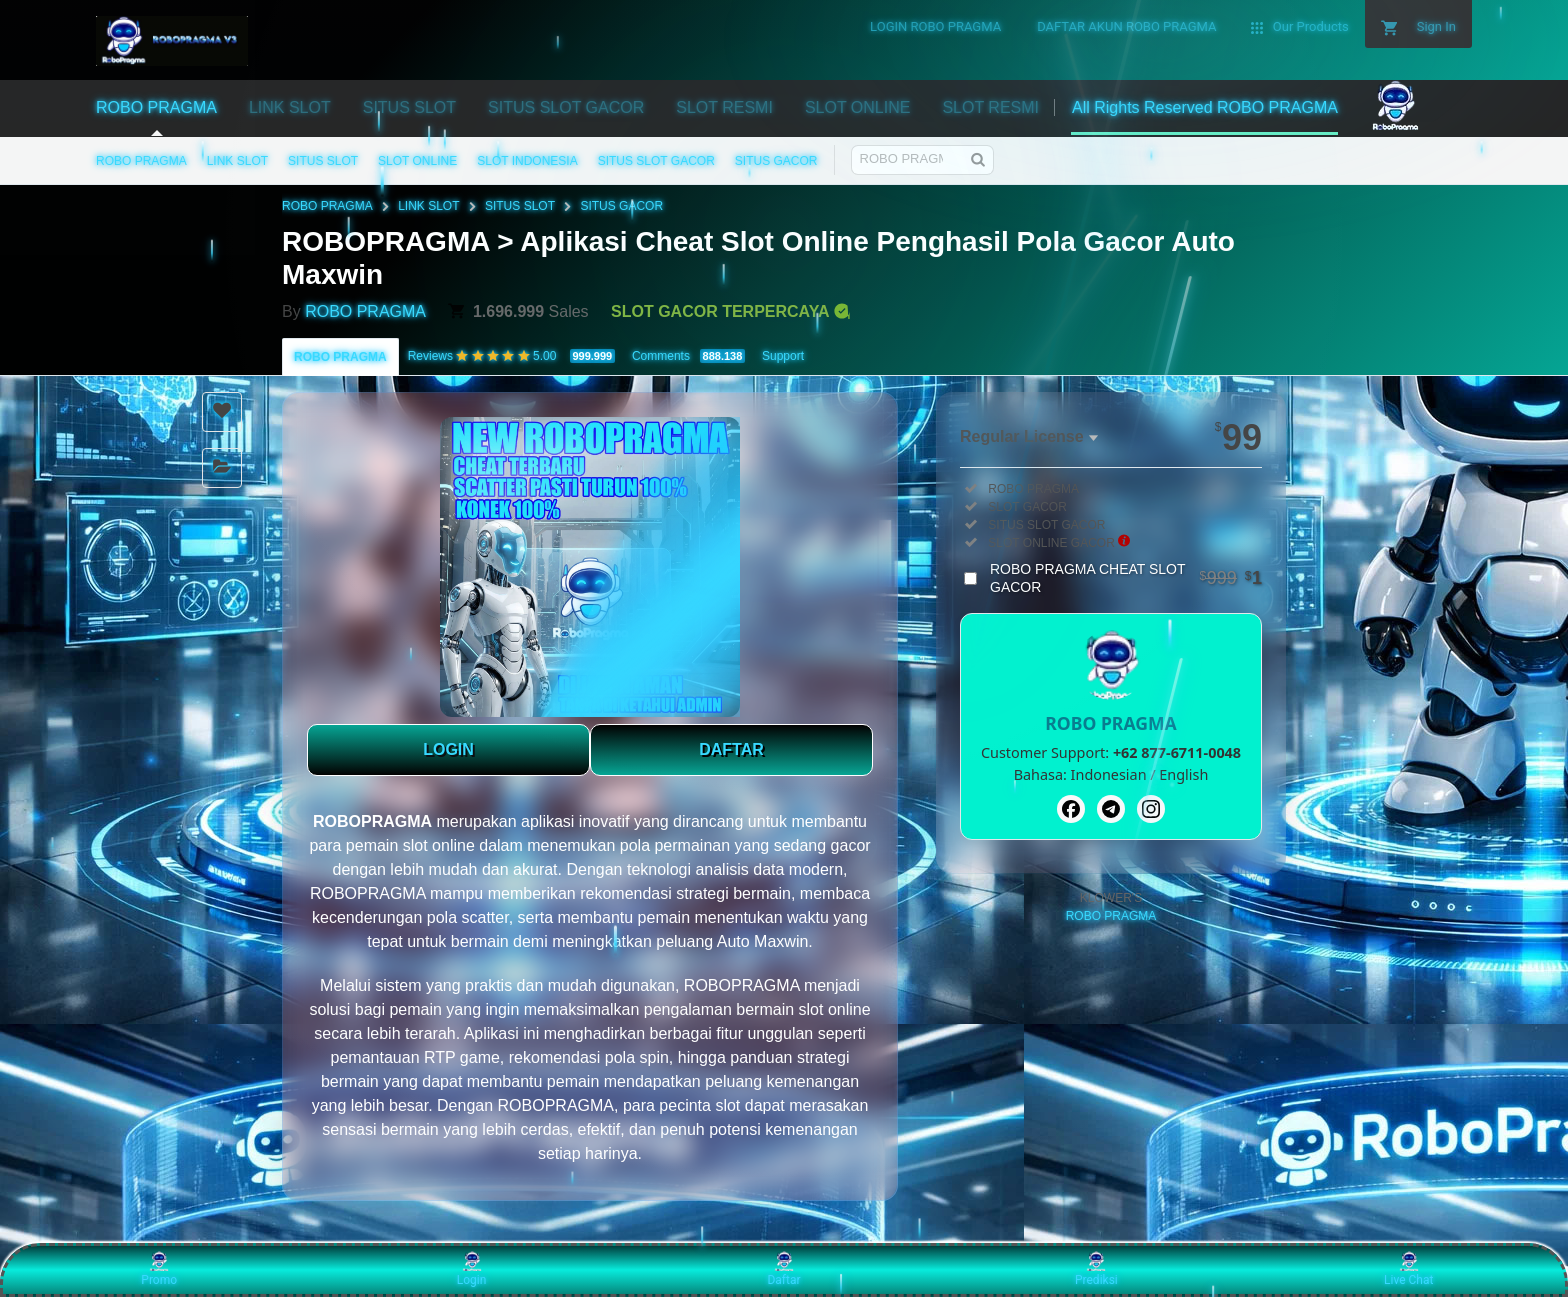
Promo (159, 1269)
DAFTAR (731, 749)
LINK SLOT (237, 161)
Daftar (783, 1269)
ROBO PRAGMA (141, 161)
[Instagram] (1151, 809)
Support (783, 356)
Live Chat (1408, 1269)
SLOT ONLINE (417, 161)
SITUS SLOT (323, 161)
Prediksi (1096, 1269)
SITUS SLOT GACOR (656, 161)
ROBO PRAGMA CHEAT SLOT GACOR (1126, 578)
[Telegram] (1111, 809)
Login (472, 1269)
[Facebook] (1071, 809)
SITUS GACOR (776, 161)
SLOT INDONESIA (527, 161)
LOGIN (448, 749)
